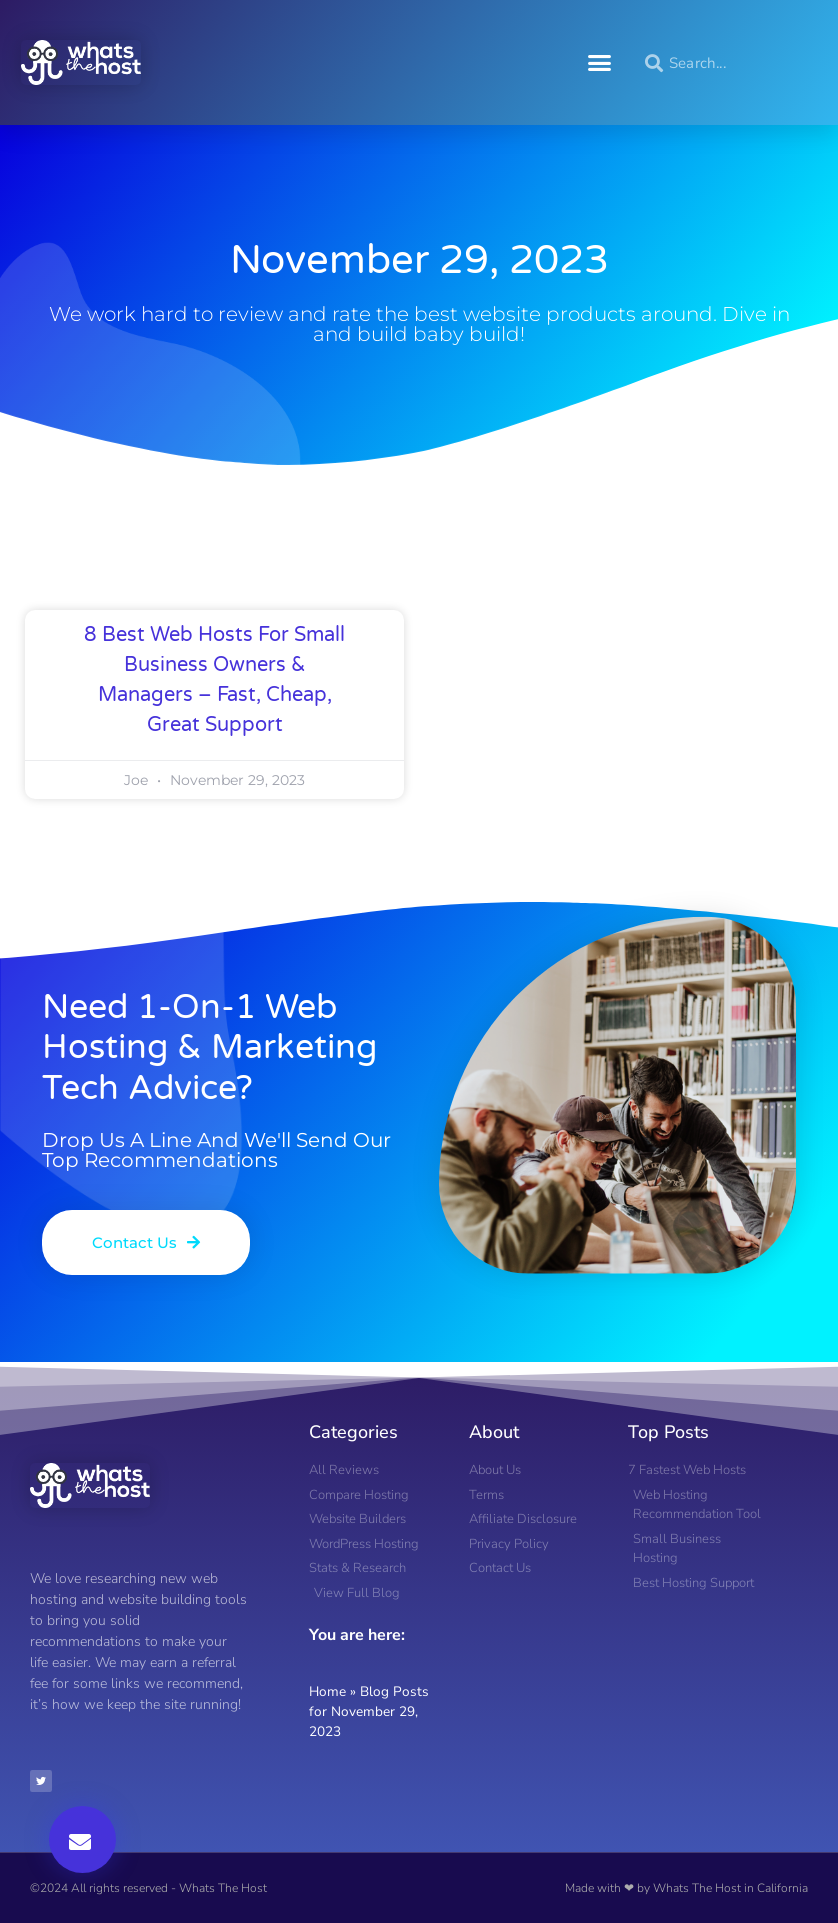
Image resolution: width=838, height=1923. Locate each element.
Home (327, 1691)
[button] (600, 63)
